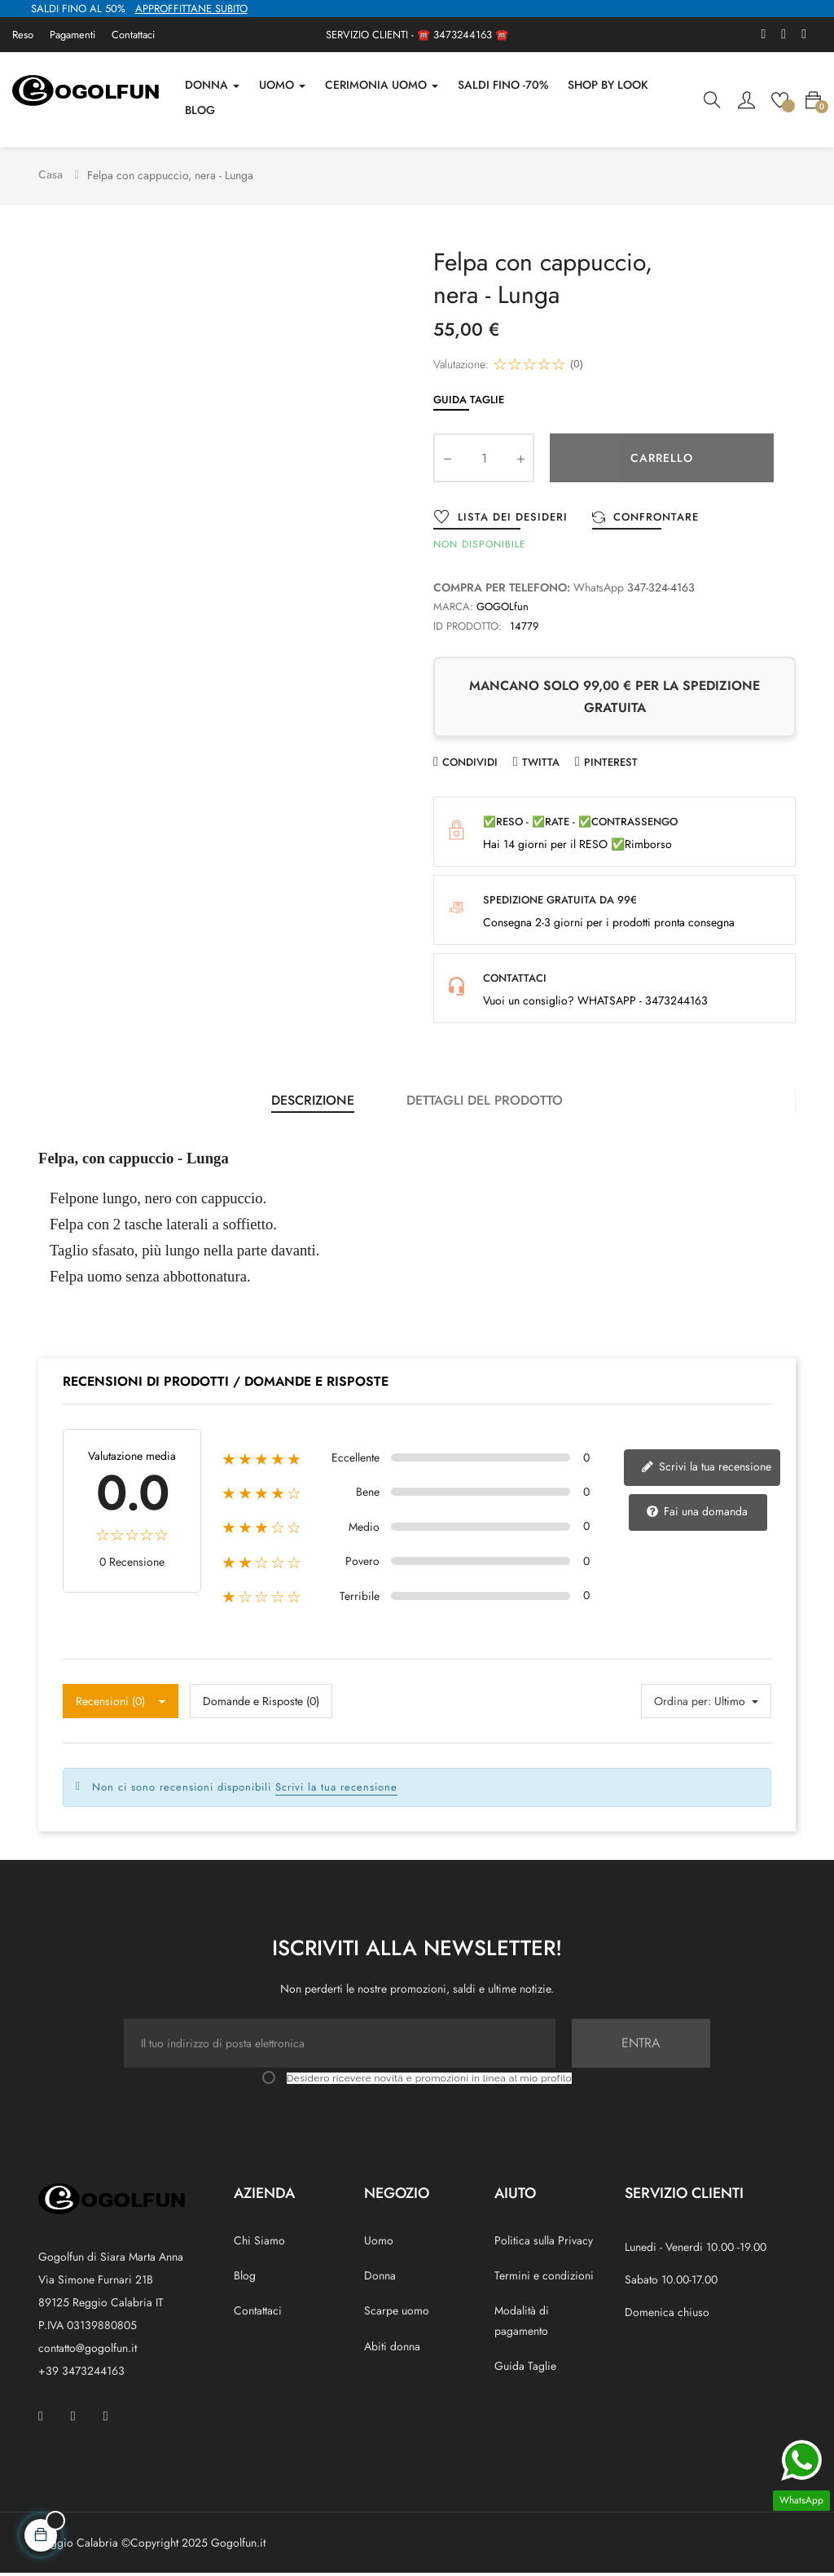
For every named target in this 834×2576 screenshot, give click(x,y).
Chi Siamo (259, 2243)
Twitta (541, 764)
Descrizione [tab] (312, 1103)
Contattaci (133, 34)
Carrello (661, 460)
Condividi (470, 764)
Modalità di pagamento (521, 2323)
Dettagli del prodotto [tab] (484, 1103)
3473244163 (462, 34)
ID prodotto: (467, 628)
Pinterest (611, 764)
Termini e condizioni (544, 2278)
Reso (22, 34)
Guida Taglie (468, 402)
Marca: (453, 609)
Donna (380, 2278)
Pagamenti (72, 34)
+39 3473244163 (81, 2373)
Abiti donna (392, 2349)
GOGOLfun (502, 609)
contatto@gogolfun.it (87, 2350)
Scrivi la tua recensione (706, 1469)
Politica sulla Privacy (543, 2243)
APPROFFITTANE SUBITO (191, 8)
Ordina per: (682, 1703)
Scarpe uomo (396, 2314)
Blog (245, 2278)
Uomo (378, 2243)
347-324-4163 (661, 590)
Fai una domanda (697, 1514)
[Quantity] (483, 460)
